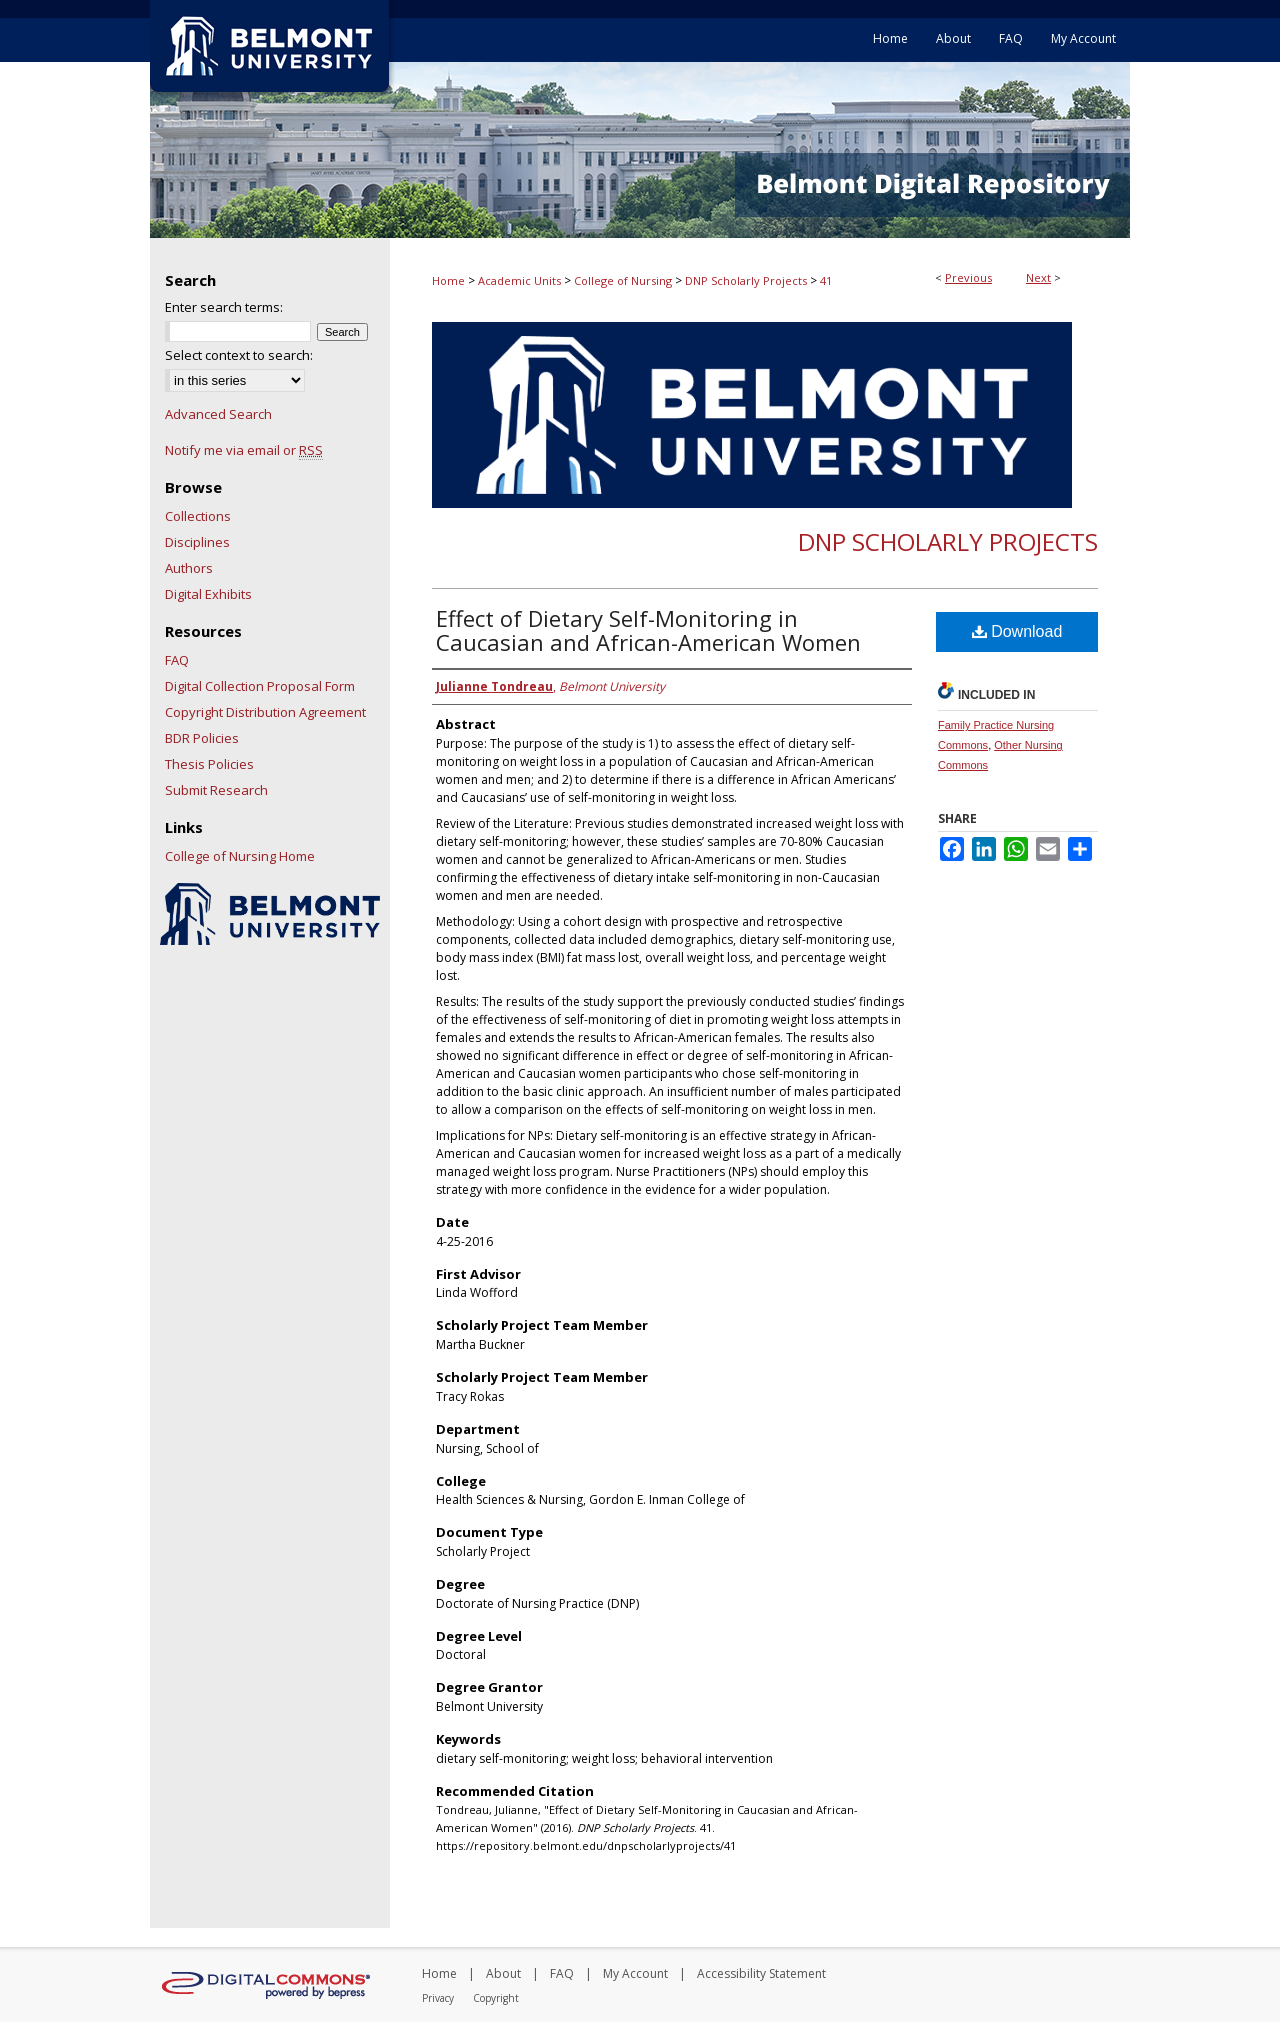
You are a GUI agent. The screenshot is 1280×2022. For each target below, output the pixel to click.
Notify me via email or (244, 450)
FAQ (177, 660)
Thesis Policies (209, 764)
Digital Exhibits (208, 594)
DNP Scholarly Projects (746, 280)
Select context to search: (239, 355)
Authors (189, 568)
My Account (635, 1973)
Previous (968, 277)
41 (826, 280)
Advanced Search (218, 414)
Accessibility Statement (761, 1973)
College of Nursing (623, 280)
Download (1017, 631)
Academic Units (519, 280)
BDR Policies (202, 738)
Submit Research (216, 790)
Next (1038, 277)
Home (448, 280)
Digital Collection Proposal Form (260, 686)
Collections (198, 516)
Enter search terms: (224, 307)
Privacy (438, 1998)
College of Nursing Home (240, 856)
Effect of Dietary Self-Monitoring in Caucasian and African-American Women (648, 630)
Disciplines (197, 542)
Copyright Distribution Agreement (265, 712)
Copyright (496, 1998)
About (503, 1973)
